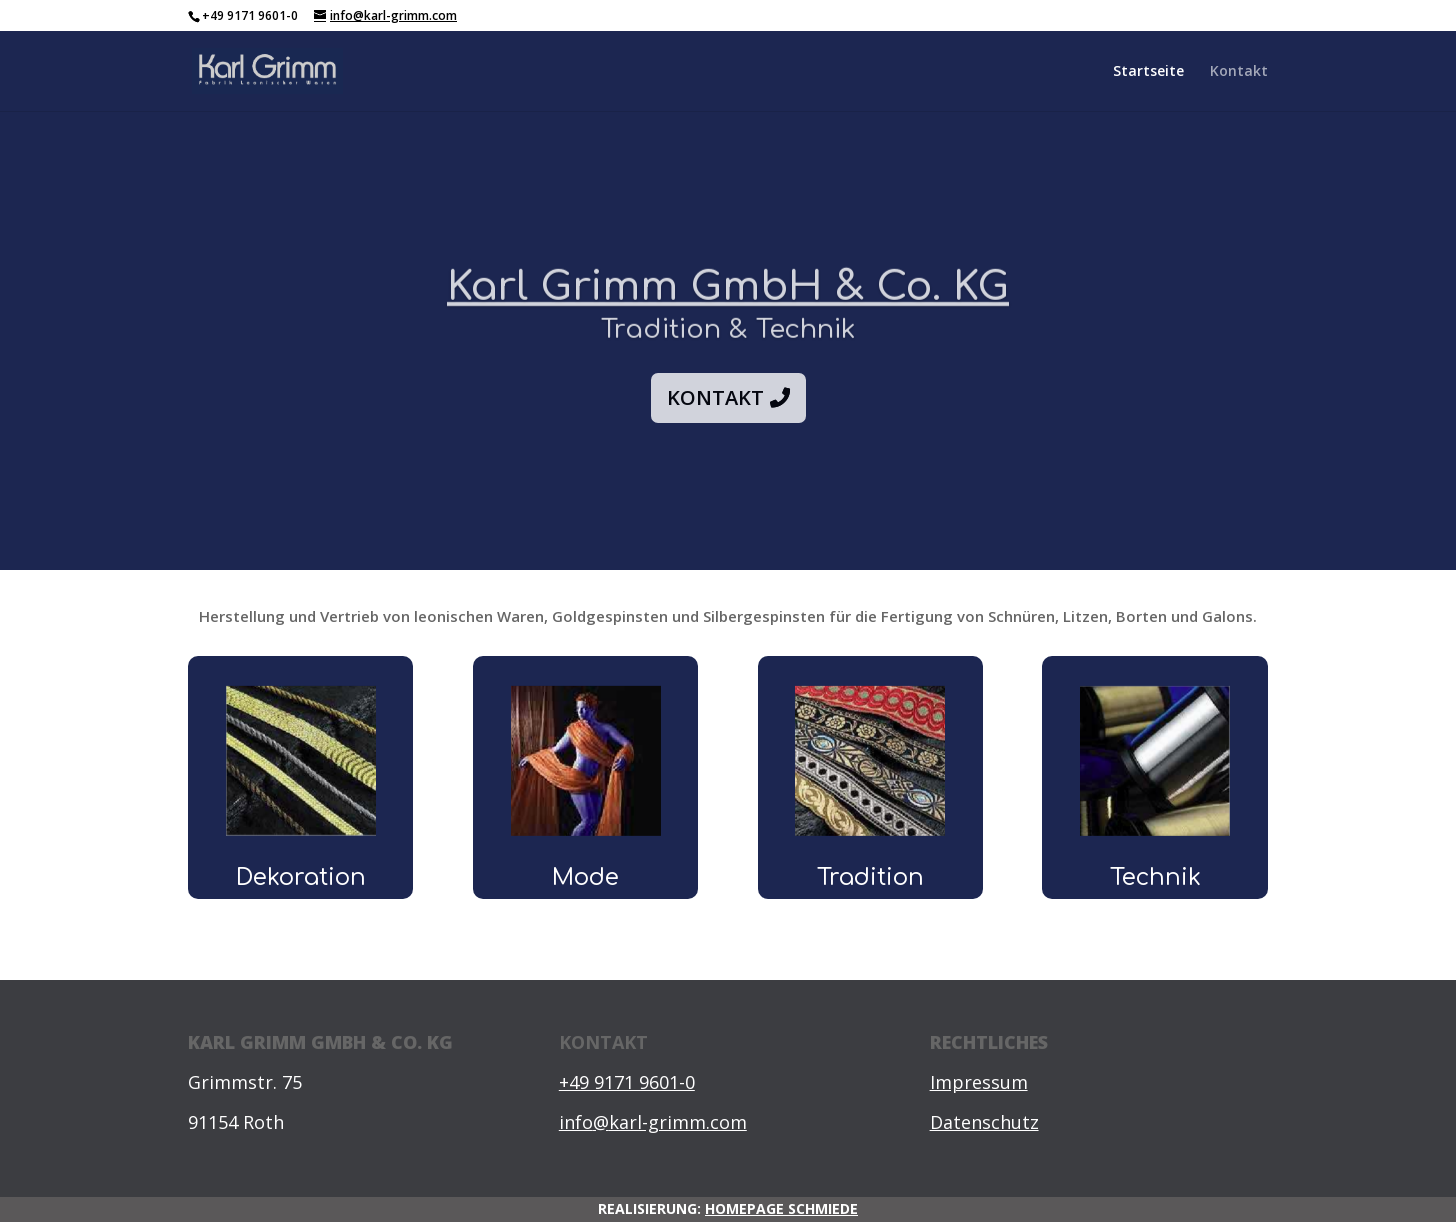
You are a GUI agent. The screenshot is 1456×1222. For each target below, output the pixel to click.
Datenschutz (984, 1122)
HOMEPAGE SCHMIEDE (781, 1208)
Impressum (979, 1082)
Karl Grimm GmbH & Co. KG (728, 306)
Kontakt (1239, 72)
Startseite (1148, 72)
